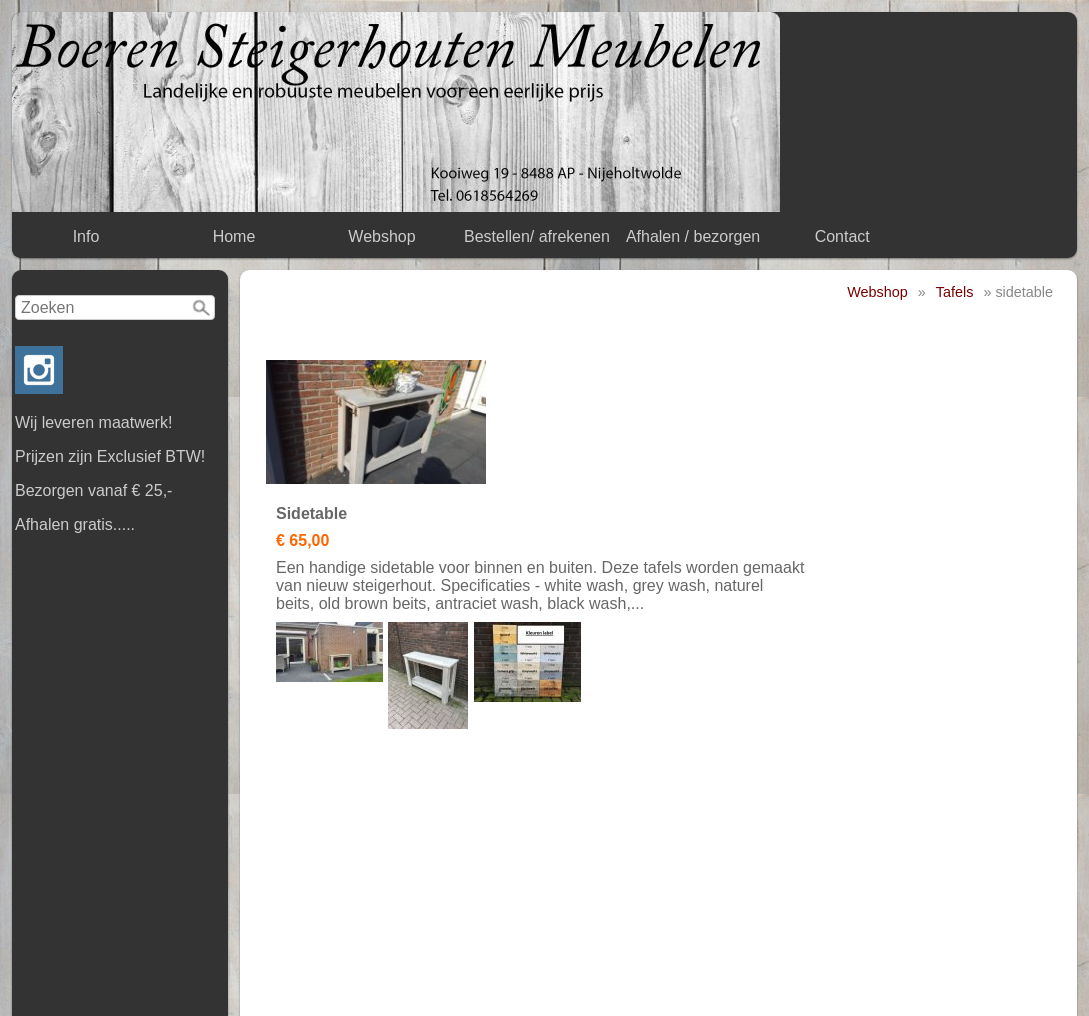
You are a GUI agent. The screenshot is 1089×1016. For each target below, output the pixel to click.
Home (234, 236)
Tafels (955, 292)
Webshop (381, 236)
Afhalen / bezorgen (693, 236)
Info (86, 236)
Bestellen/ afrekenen (537, 236)
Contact (842, 236)
